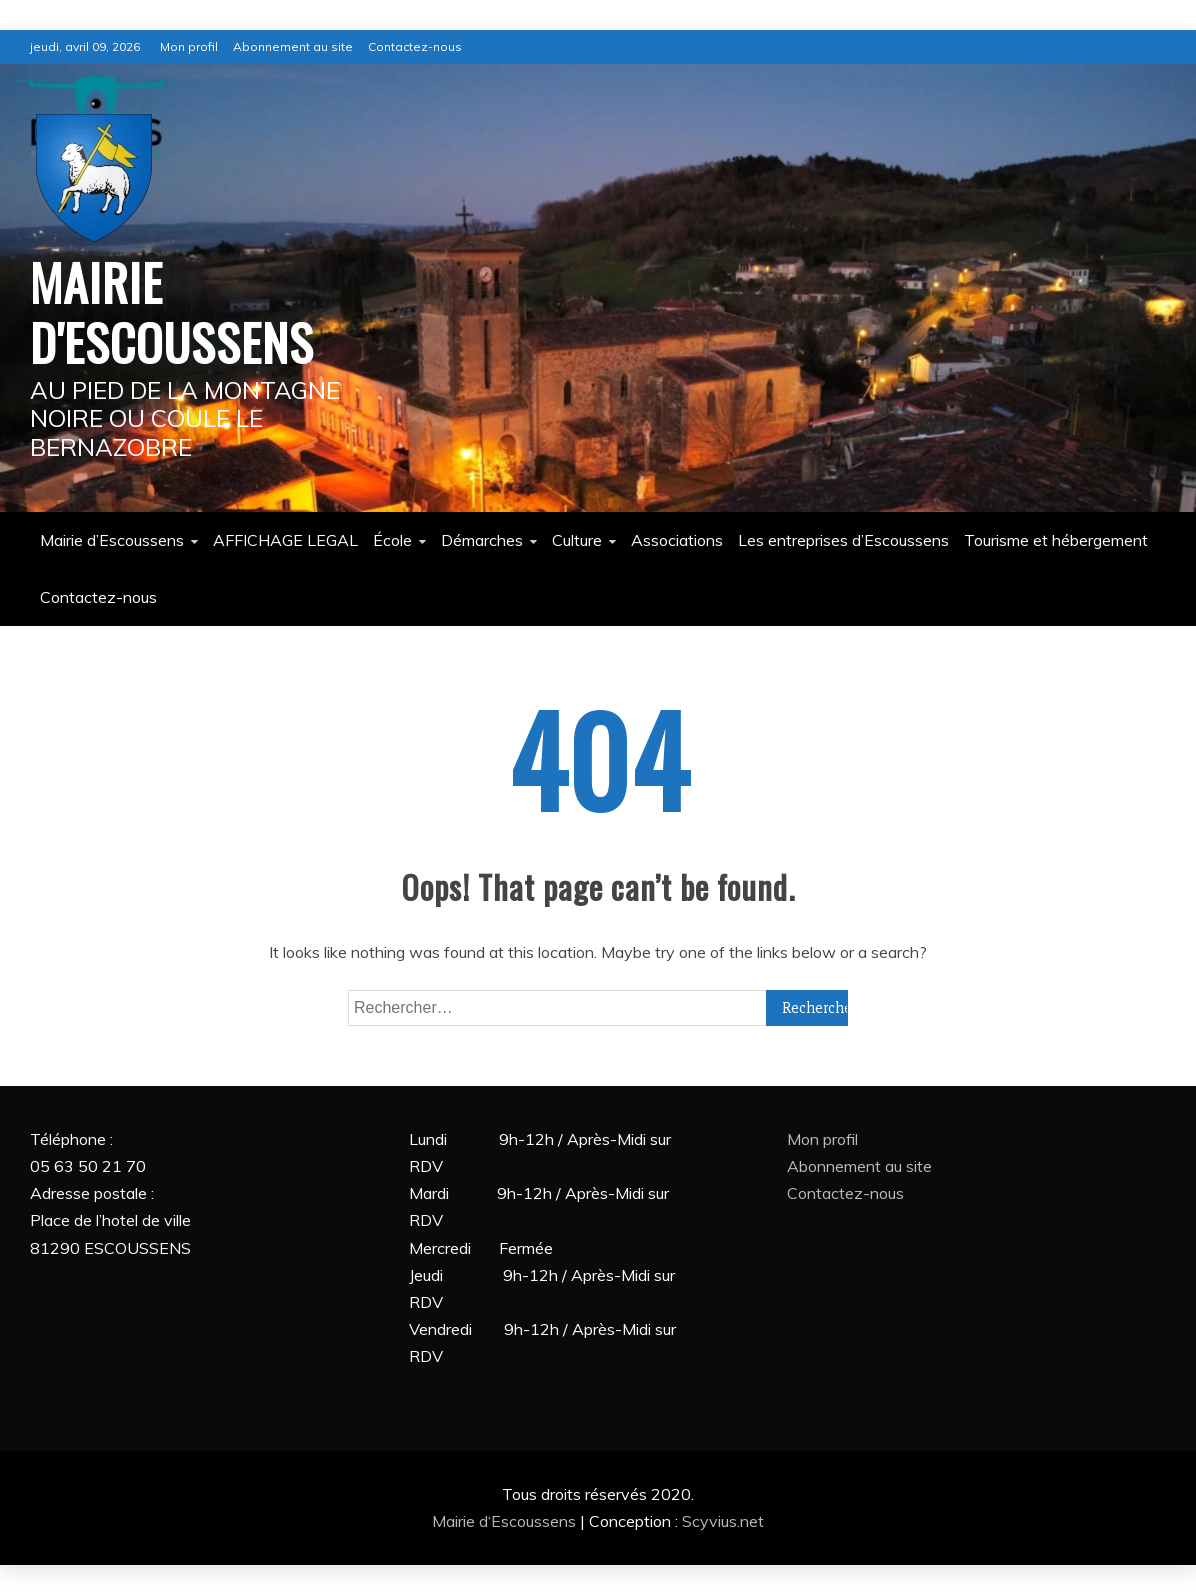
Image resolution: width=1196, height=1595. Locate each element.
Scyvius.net (723, 1521)
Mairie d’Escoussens (112, 540)
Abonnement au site (293, 46)
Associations (677, 540)
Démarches (482, 540)
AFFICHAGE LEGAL (285, 540)
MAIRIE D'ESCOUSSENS (172, 311)
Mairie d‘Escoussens (506, 1521)
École (392, 540)
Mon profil (189, 46)
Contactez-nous (415, 46)
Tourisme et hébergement (1056, 540)
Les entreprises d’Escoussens (843, 540)
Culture (577, 540)
